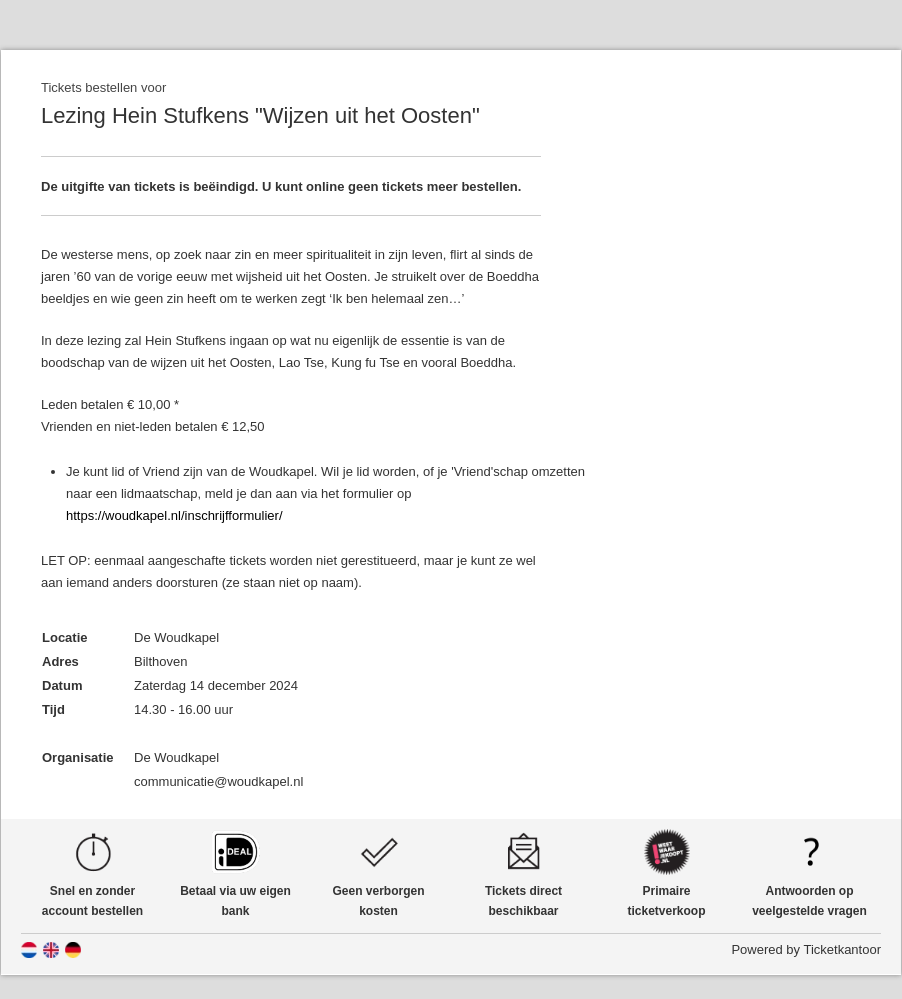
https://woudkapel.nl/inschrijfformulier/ (174, 515)
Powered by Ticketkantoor (806, 949)
